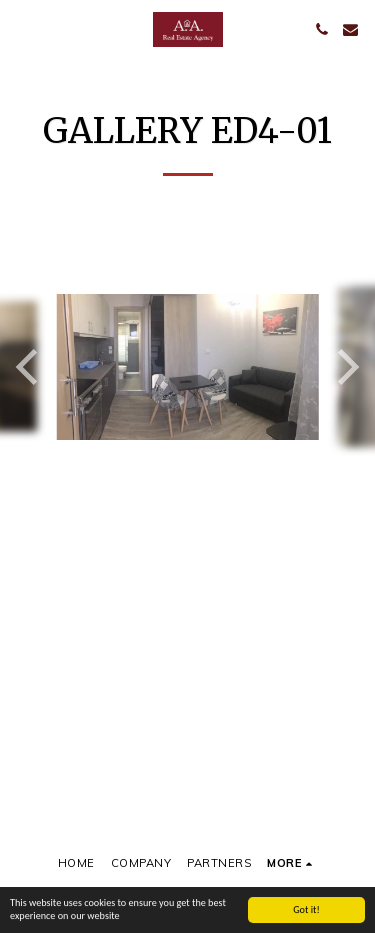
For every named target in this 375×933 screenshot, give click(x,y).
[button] (22, 28)
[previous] (30, 367)
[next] (345, 367)
